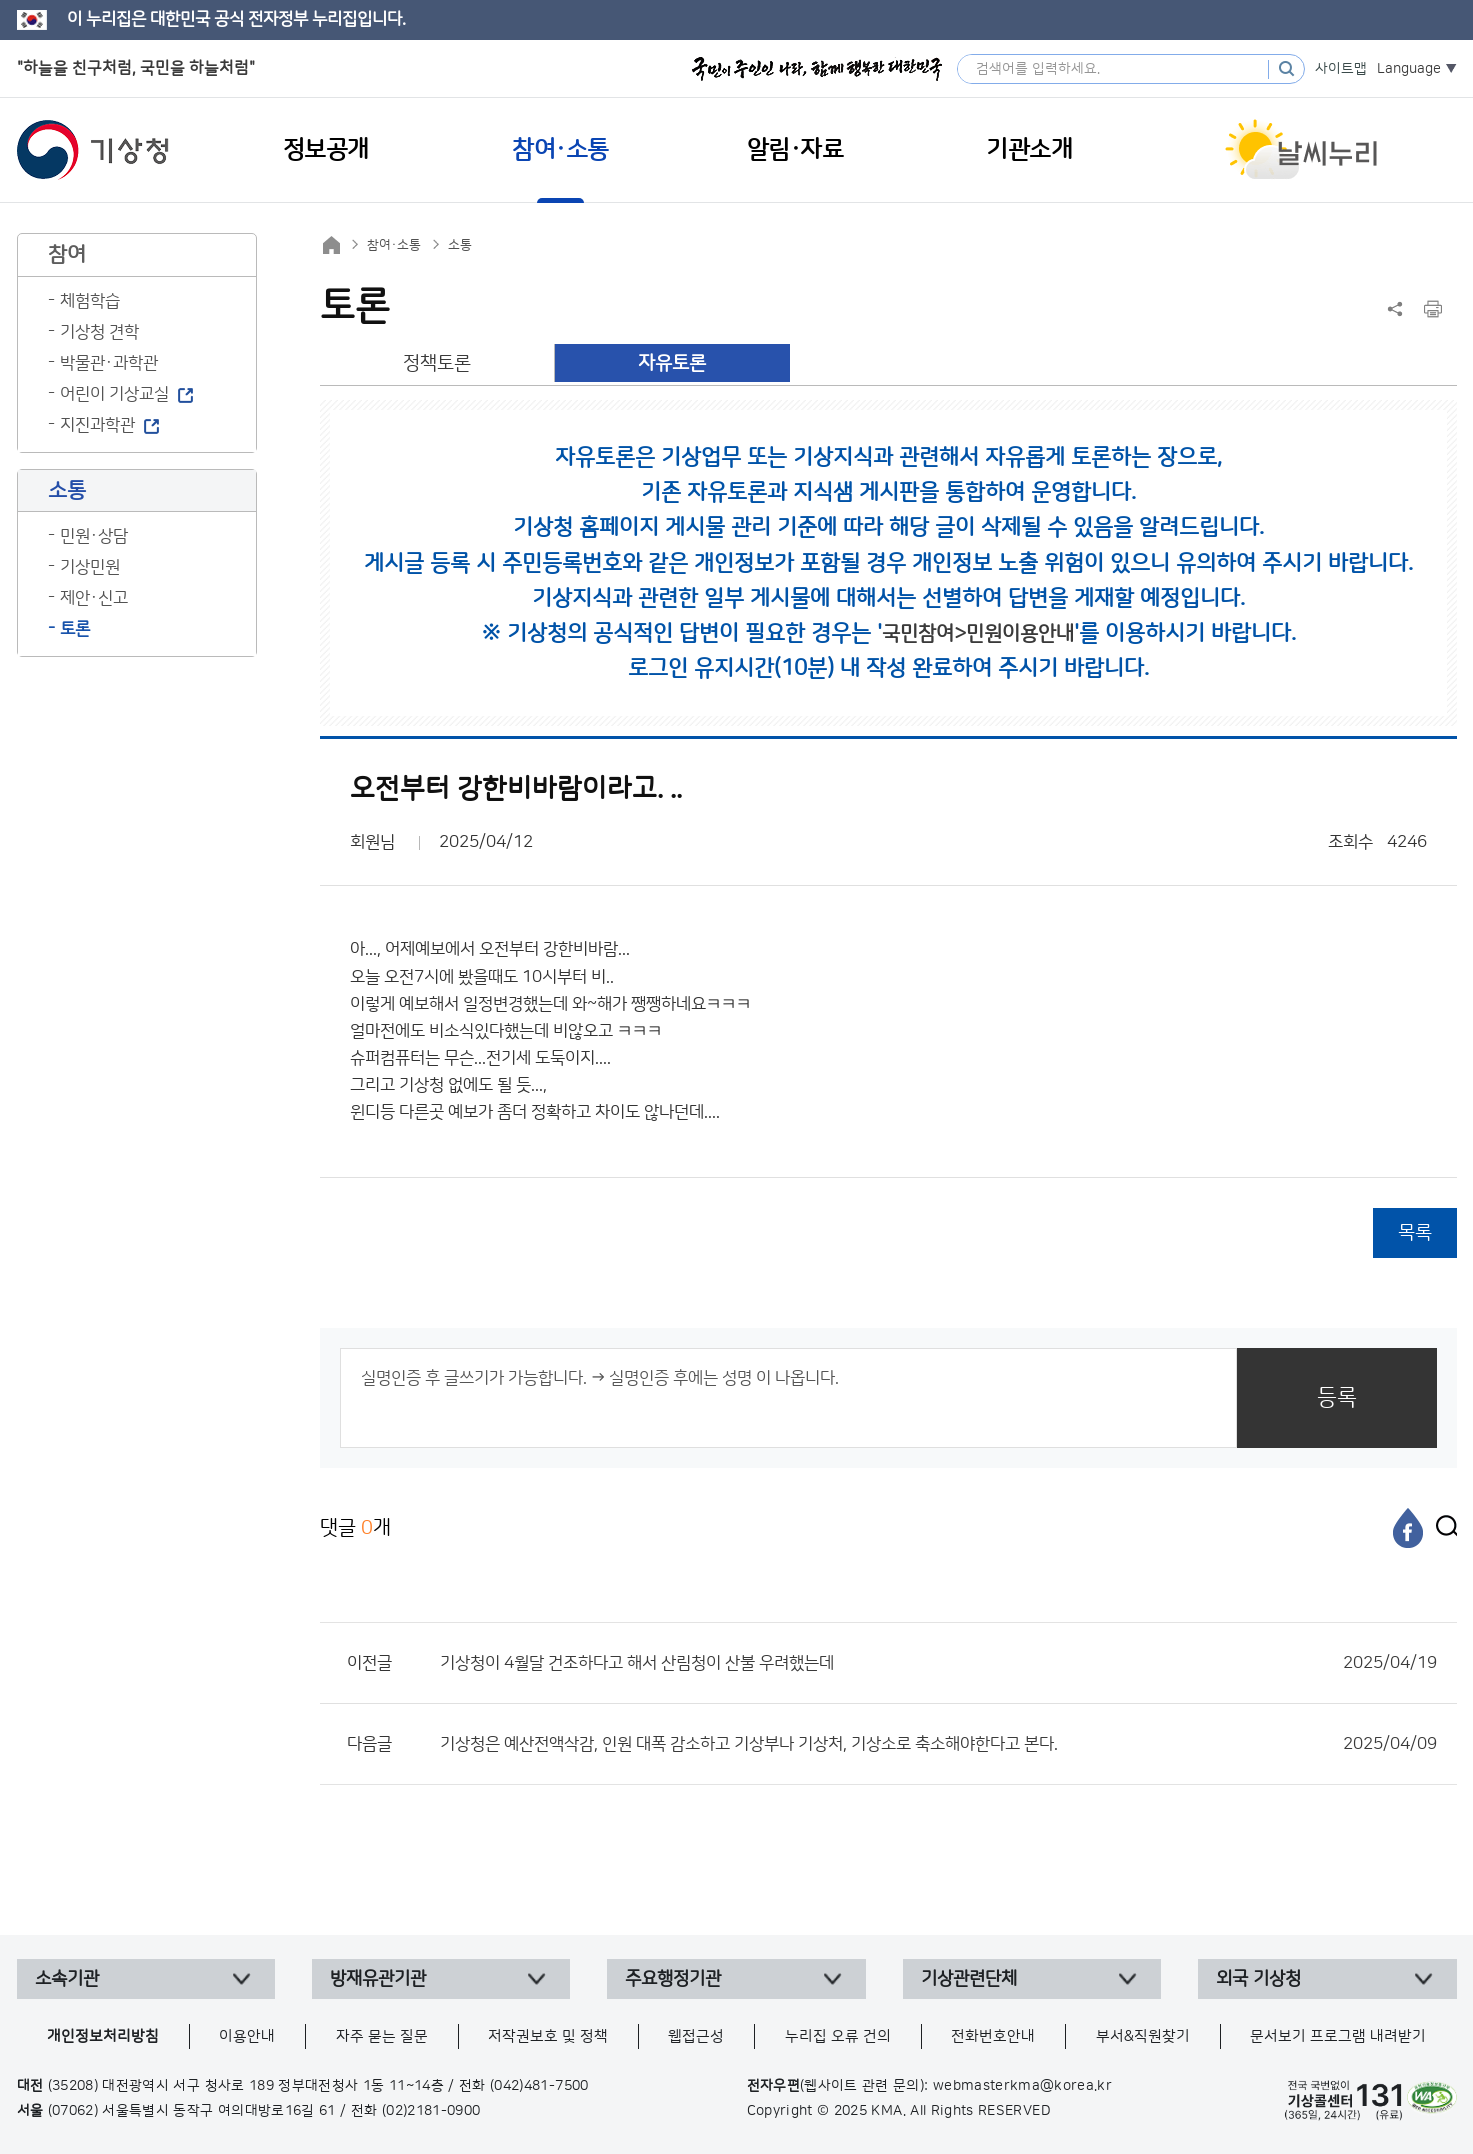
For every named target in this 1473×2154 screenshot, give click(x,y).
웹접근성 (696, 2036)
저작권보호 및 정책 (548, 2036)
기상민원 (90, 567)
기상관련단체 (969, 1979)
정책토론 (437, 363)
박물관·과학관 (109, 363)
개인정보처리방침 (103, 2036)
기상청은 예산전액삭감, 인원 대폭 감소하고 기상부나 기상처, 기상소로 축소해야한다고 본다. (938, 1744)
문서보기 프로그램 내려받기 (1338, 2036)
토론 (75, 629)
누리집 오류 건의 (838, 2036)
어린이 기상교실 (114, 394)
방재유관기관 (378, 1979)
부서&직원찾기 (1143, 2036)
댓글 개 (355, 1527)
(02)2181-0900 (431, 2111)
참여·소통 (394, 245)
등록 (1337, 1397)
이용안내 (247, 2036)
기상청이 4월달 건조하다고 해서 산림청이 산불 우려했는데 (938, 1663)
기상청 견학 (99, 332)
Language (1409, 69)
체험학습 (90, 301)
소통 (460, 245)
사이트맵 (1341, 69)
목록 (1415, 1232)
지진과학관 (97, 425)
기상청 (93, 150)
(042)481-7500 (539, 2086)
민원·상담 (94, 536)
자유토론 (672, 363)
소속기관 (67, 1979)
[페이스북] (1408, 1528)
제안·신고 (94, 598)
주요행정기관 (673, 1979)
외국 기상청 (1258, 1979)
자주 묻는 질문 (382, 2036)
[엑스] (1442, 1528)
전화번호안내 (993, 2036)
